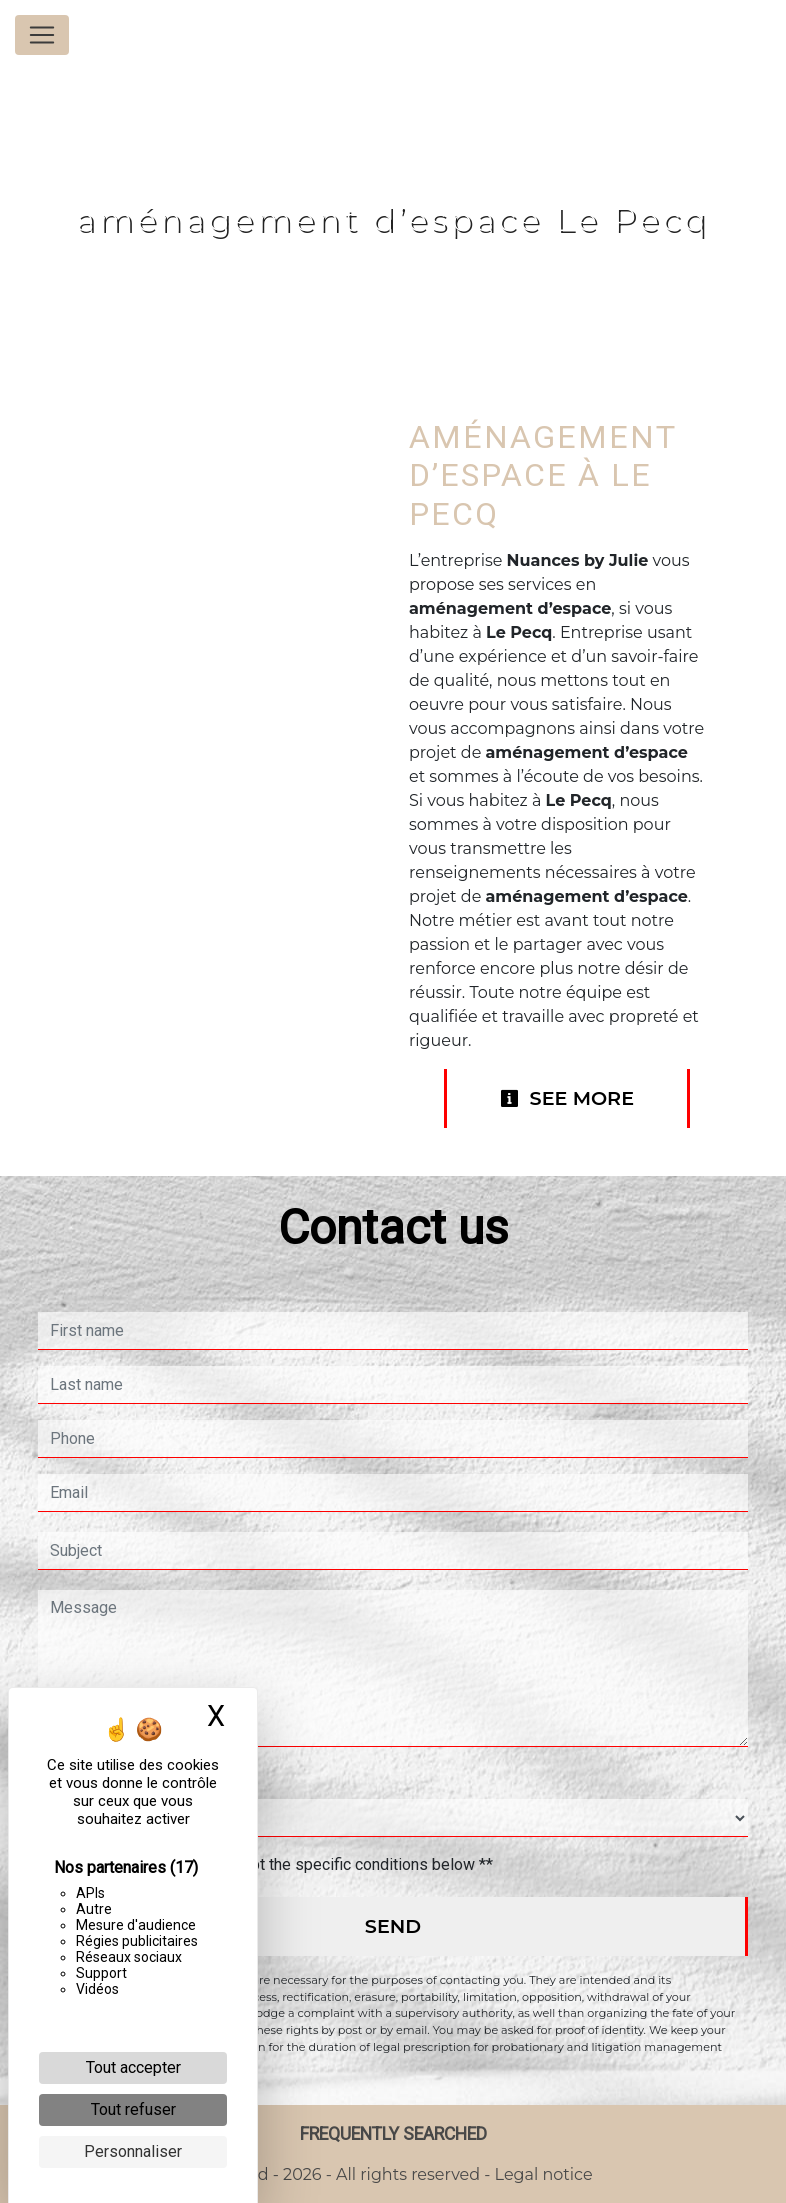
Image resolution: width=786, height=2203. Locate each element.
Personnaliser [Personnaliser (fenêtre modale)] (133, 2151)
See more (567, 1098)
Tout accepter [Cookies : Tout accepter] (133, 2067)
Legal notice (541, 2174)
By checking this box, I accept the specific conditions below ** (275, 1864)
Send (393, 1926)
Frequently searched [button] (393, 2134)
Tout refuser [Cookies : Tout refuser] (133, 2109)
